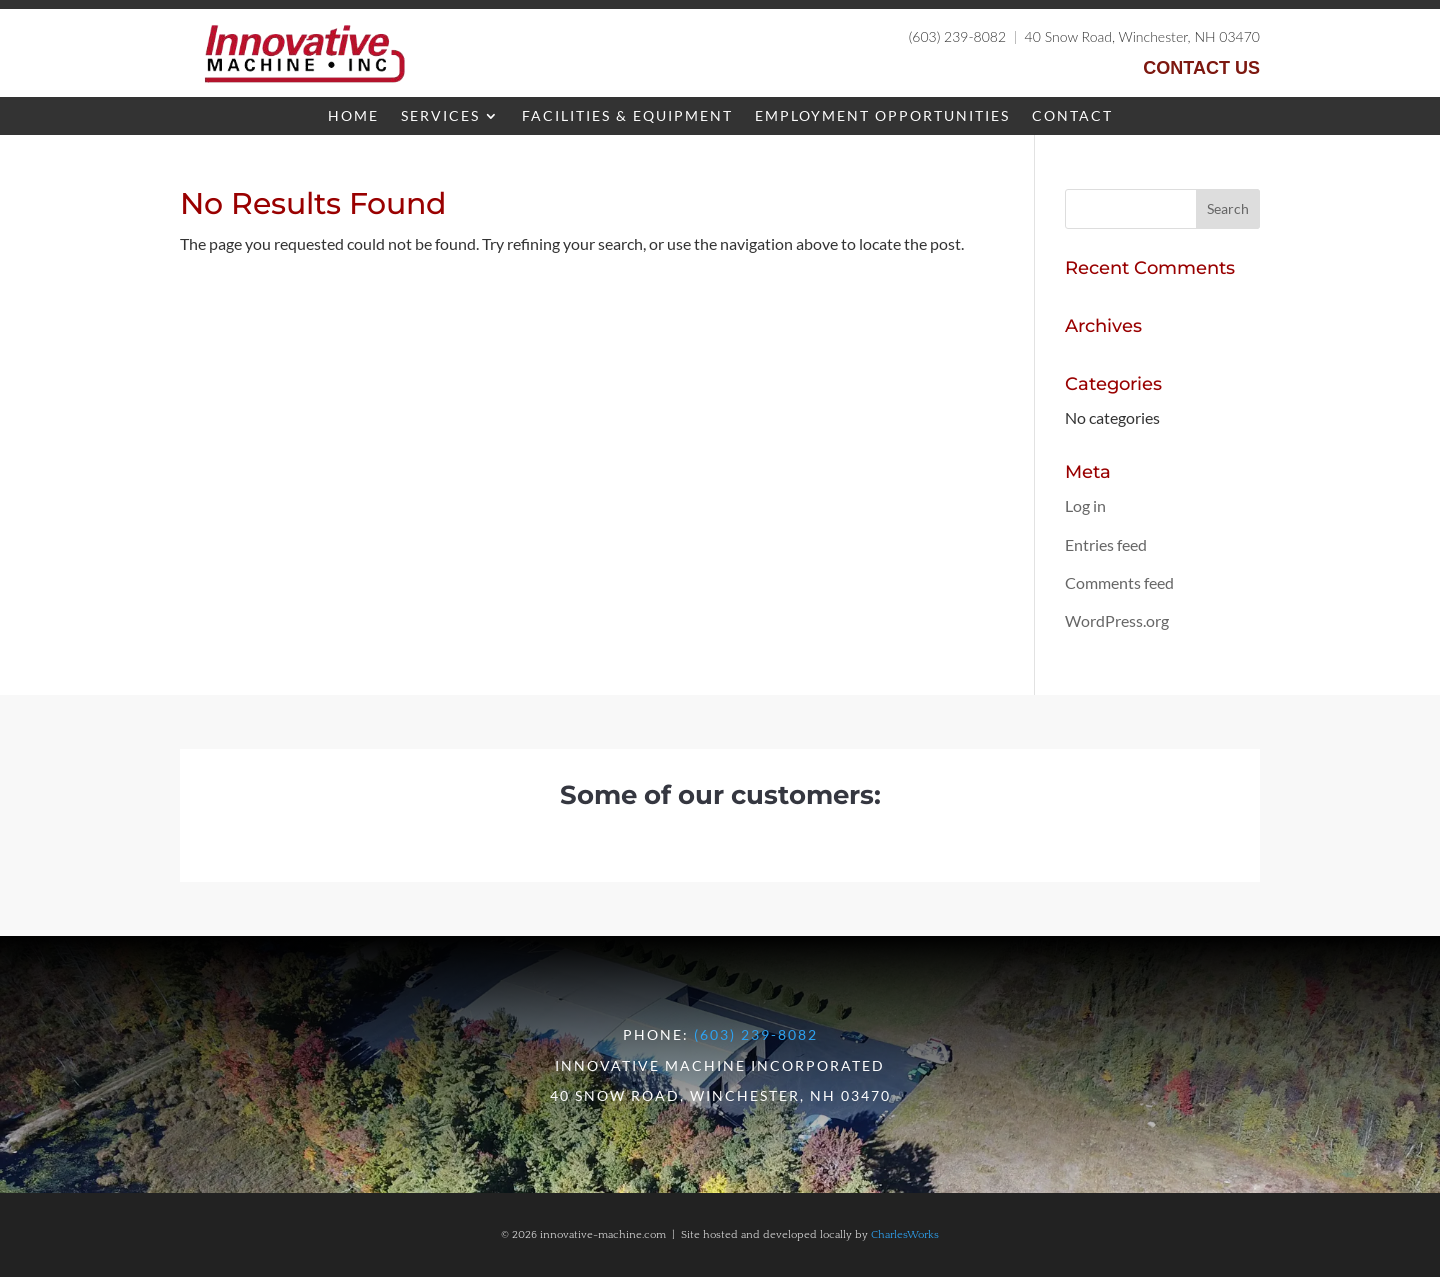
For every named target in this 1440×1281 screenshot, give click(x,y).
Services (440, 116)
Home (353, 116)
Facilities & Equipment (627, 116)
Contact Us (1201, 68)
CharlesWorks (905, 1239)
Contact (1072, 116)
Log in (1085, 509)
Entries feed (1106, 548)
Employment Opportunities (882, 116)
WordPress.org (1117, 624)
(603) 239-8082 (957, 36)
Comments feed (1119, 586)
